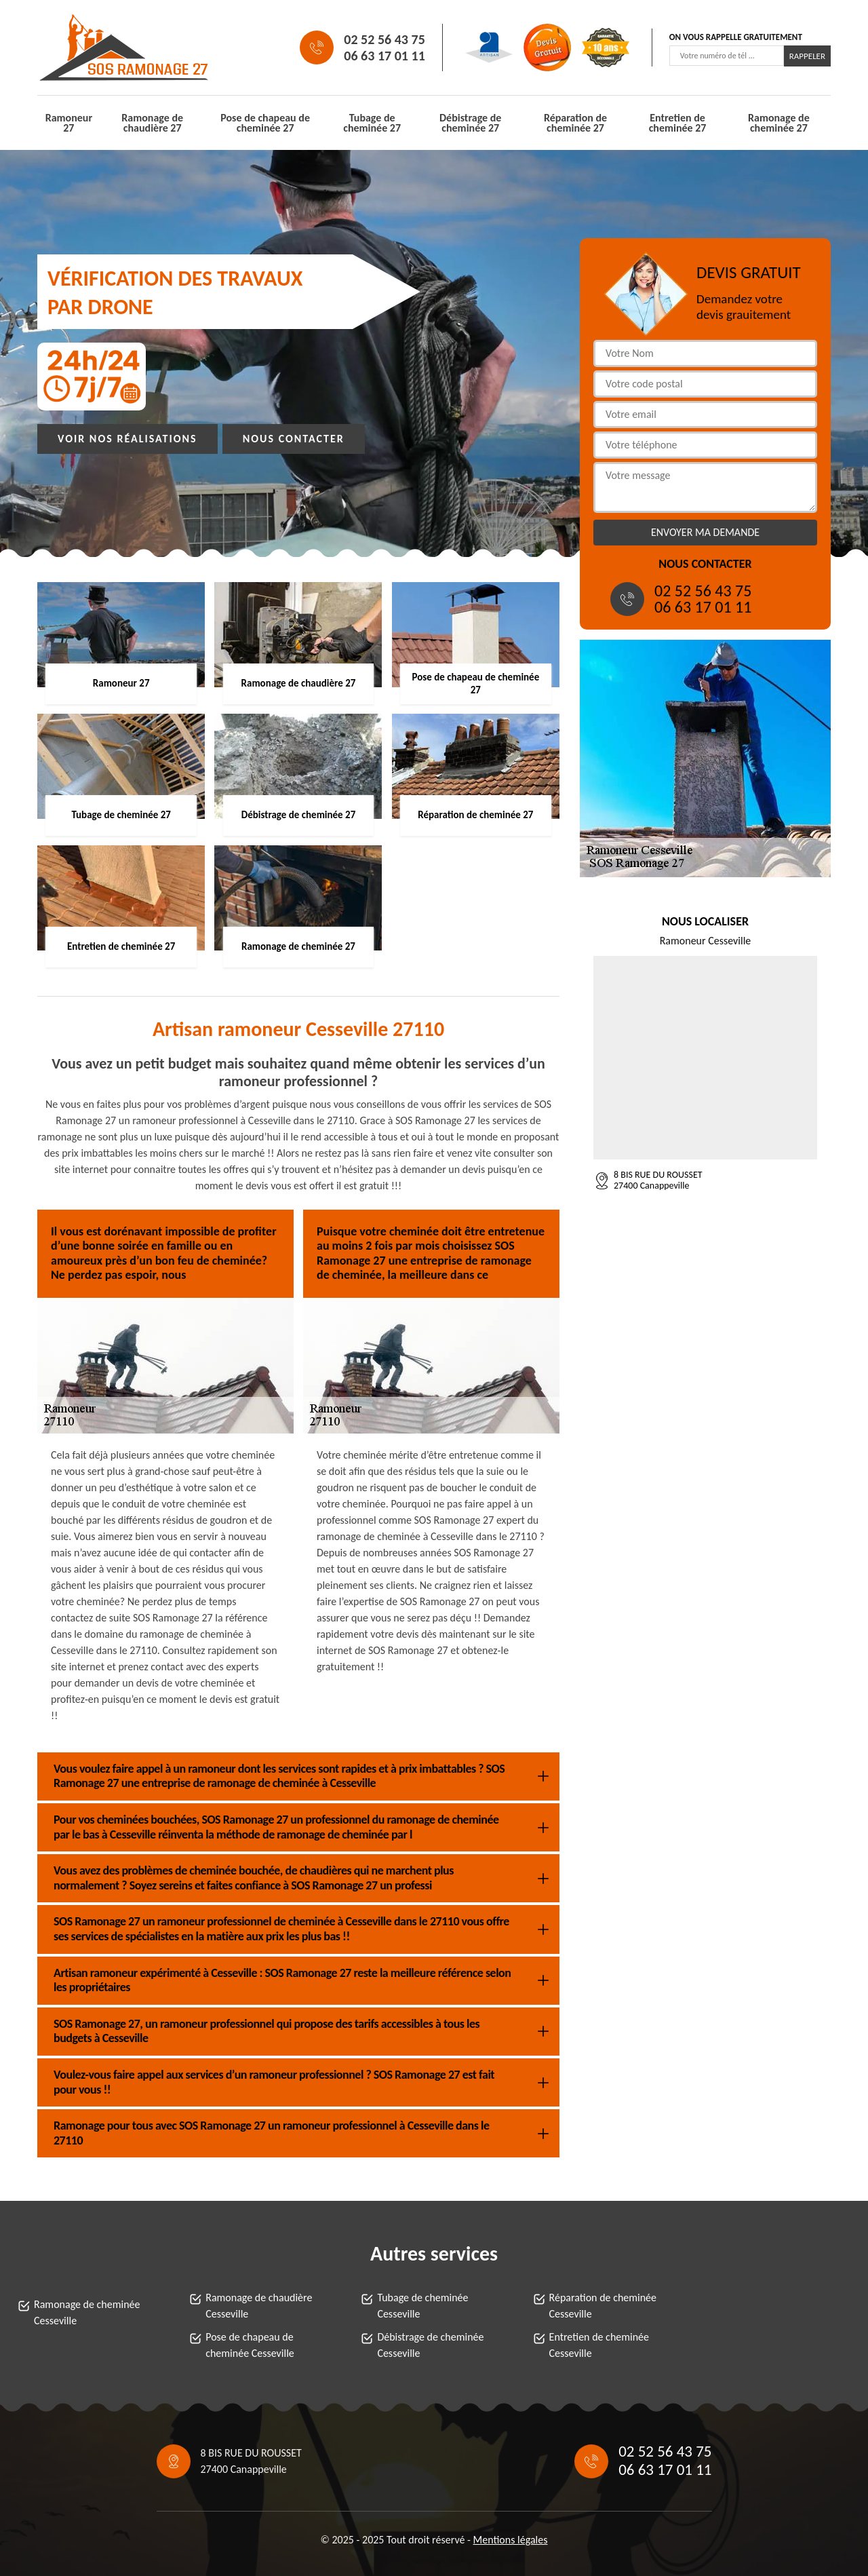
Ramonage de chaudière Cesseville (258, 2305)
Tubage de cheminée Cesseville (422, 2305)
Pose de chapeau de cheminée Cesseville (249, 2345)
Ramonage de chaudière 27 (152, 122)
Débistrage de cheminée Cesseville (430, 2345)
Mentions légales (510, 2539)
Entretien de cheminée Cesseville (599, 2345)
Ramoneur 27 (68, 122)
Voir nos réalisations (127, 438)
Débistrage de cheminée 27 (470, 122)
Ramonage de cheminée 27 (779, 122)
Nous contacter (293, 438)
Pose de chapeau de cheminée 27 (265, 122)
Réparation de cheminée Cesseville (602, 2305)
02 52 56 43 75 (384, 39)
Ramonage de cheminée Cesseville (87, 2312)
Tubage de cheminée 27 (372, 122)
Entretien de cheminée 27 (678, 122)
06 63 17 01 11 (384, 55)
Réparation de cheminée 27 (575, 122)
